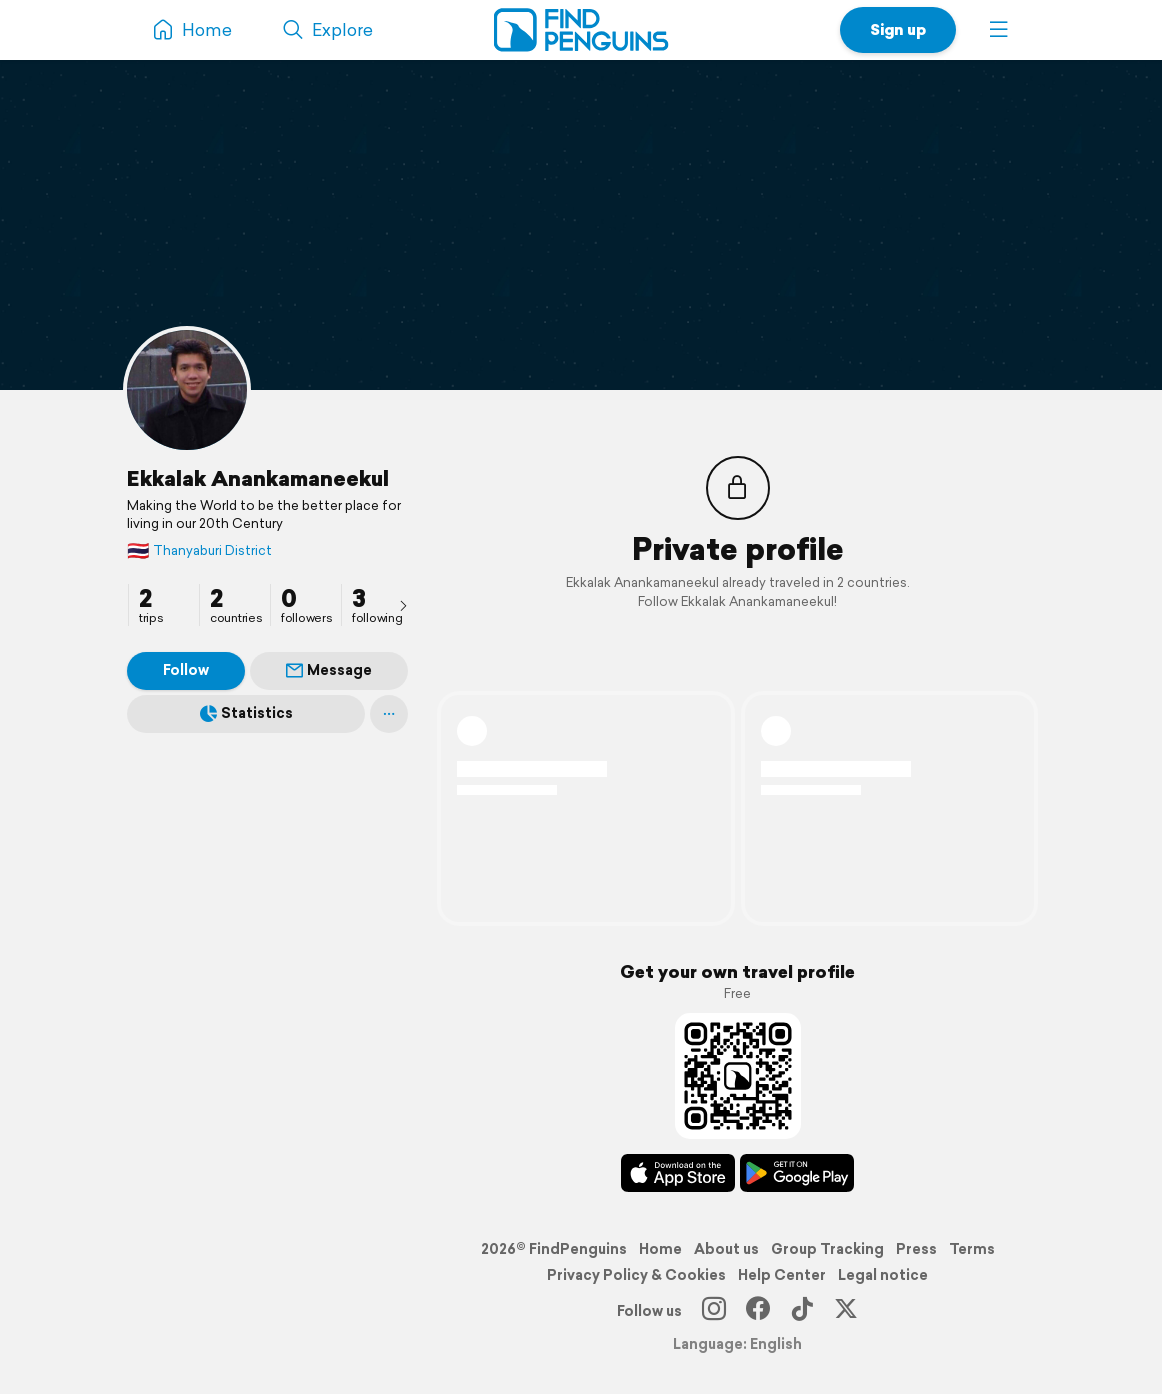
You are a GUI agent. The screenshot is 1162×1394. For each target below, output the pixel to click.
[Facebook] (758, 1311)
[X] (846, 1311)
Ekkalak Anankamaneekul (258, 478)
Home (660, 1249)
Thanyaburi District (199, 550)
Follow (186, 670)
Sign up (898, 29)
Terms (972, 1249)
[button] (999, 30)
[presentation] (403, 605)
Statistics (246, 713)
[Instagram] (714, 1311)
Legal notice (883, 1275)
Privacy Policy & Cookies (636, 1275)
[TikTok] (802, 1311)
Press (916, 1249)
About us (726, 1249)
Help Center (782, 1275)
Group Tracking (827, 1249)
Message (329, 670)
